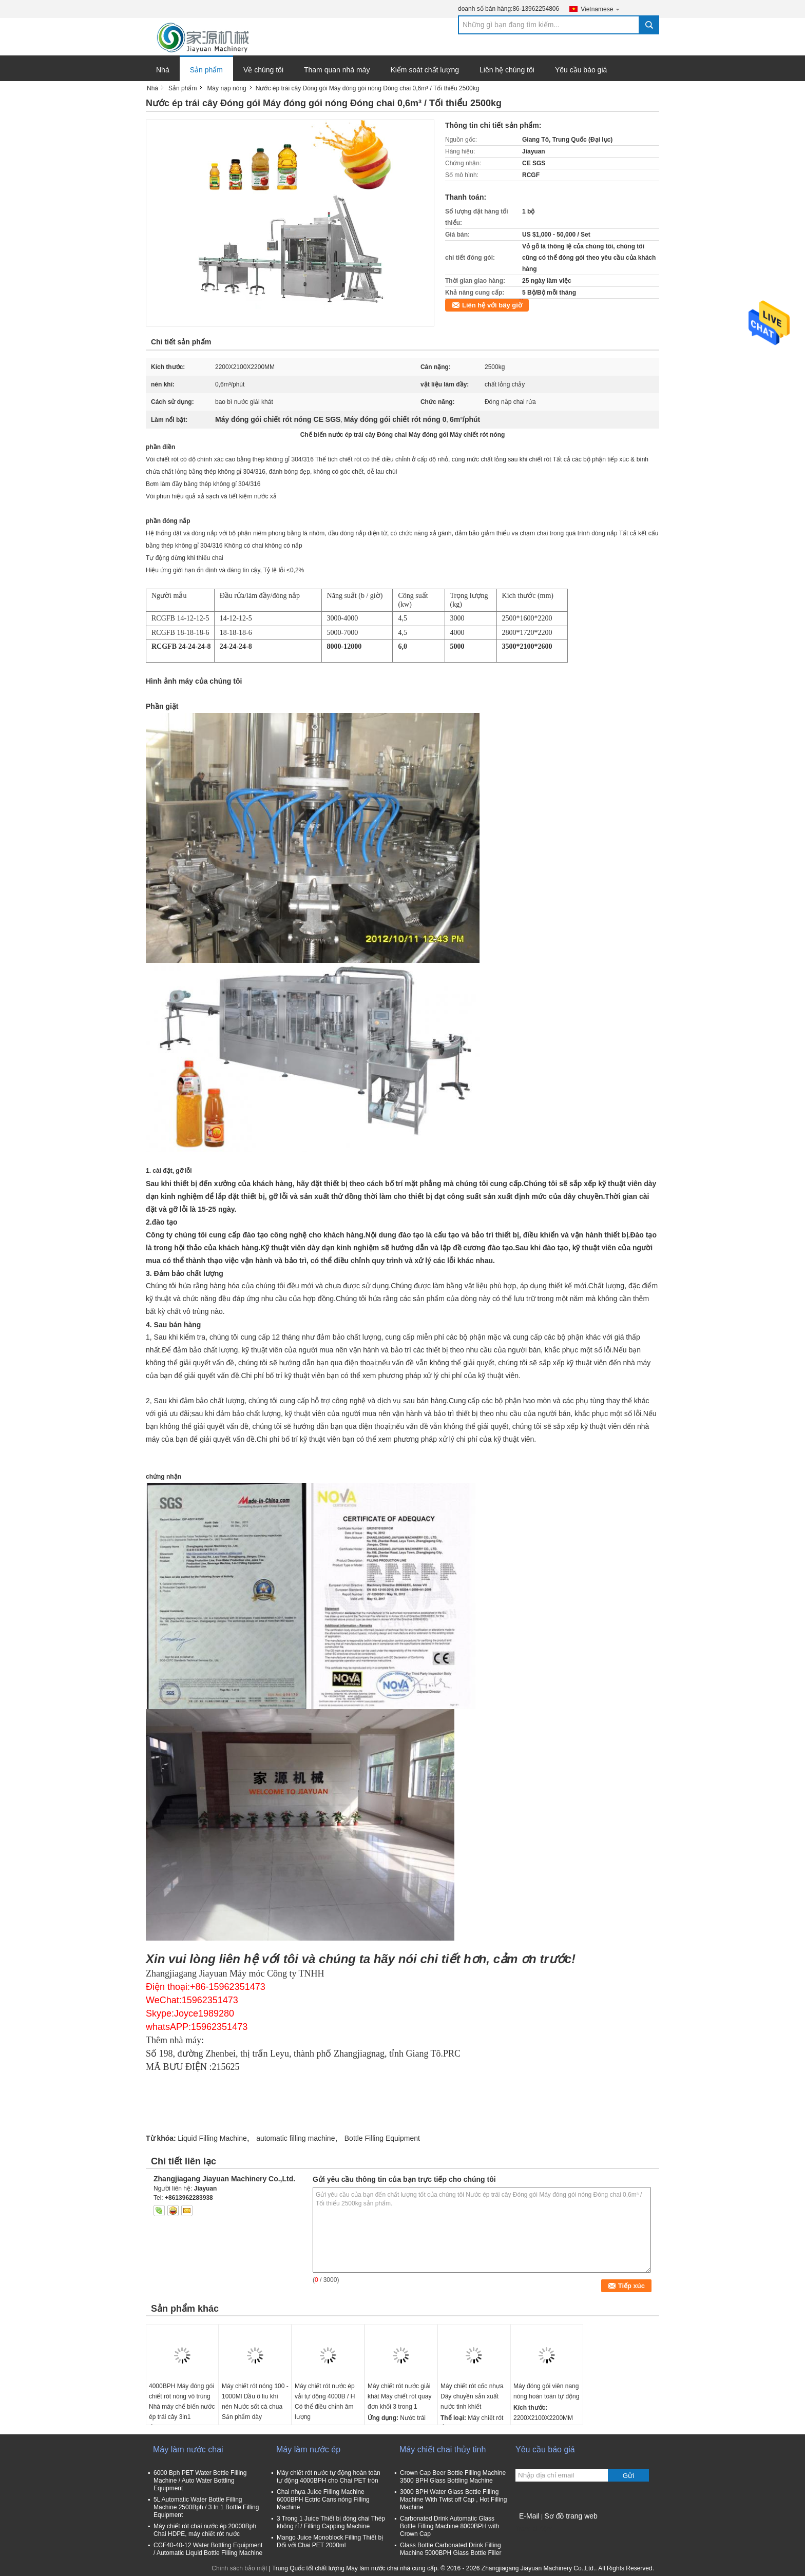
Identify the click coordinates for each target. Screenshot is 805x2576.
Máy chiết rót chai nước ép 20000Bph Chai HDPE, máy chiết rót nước (205, 2530)
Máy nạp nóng (226, 88)
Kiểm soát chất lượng (424, 70)
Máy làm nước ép (308, 2449)
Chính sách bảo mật (239, 2568)
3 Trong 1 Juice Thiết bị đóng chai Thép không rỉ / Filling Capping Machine (331, 2522)
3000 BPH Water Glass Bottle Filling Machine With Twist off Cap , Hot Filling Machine (453, 2499)
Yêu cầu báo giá (581, 70)
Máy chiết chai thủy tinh (442, 2449)
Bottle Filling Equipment (382, 2138)
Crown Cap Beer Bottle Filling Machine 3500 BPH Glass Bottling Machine (453, 2476)
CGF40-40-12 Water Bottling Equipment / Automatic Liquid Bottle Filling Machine (208, 2549)
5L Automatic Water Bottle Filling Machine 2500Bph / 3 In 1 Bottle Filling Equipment (206, 2507)
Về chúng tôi (263, 70)
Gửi (628, 2476)
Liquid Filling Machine (212, 2138)
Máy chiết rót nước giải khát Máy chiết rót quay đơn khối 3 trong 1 (399, 2396)
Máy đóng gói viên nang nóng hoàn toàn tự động (546, 2391)
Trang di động (534, 2528)
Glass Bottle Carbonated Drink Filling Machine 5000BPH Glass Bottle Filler (450, 2549)
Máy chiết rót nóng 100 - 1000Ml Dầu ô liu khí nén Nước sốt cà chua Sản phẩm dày (255, 2401)
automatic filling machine (295, 2138)
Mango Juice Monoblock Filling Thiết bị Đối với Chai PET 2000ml (330, 2541)
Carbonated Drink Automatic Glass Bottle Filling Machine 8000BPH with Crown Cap (449, 2526)
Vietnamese (601, 9)
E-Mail (529, 2516)
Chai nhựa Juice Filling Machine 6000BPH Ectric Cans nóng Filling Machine (323, 2499)
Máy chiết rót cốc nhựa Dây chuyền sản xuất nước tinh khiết (472, 2396)
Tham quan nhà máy (337, 70)
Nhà (162, 70)
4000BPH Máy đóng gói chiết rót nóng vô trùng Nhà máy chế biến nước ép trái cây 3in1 (182, 2401)
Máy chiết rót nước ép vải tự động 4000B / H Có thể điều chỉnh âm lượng (325, 2401)
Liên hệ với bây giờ (492, 305)
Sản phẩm (206, 70)
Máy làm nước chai (188, 2449)
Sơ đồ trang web (570, 2516)
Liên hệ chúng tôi (507, 70)
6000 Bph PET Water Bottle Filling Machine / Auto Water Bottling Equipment (200, 2480)
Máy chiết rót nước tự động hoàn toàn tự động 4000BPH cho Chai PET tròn (328, 2476)
